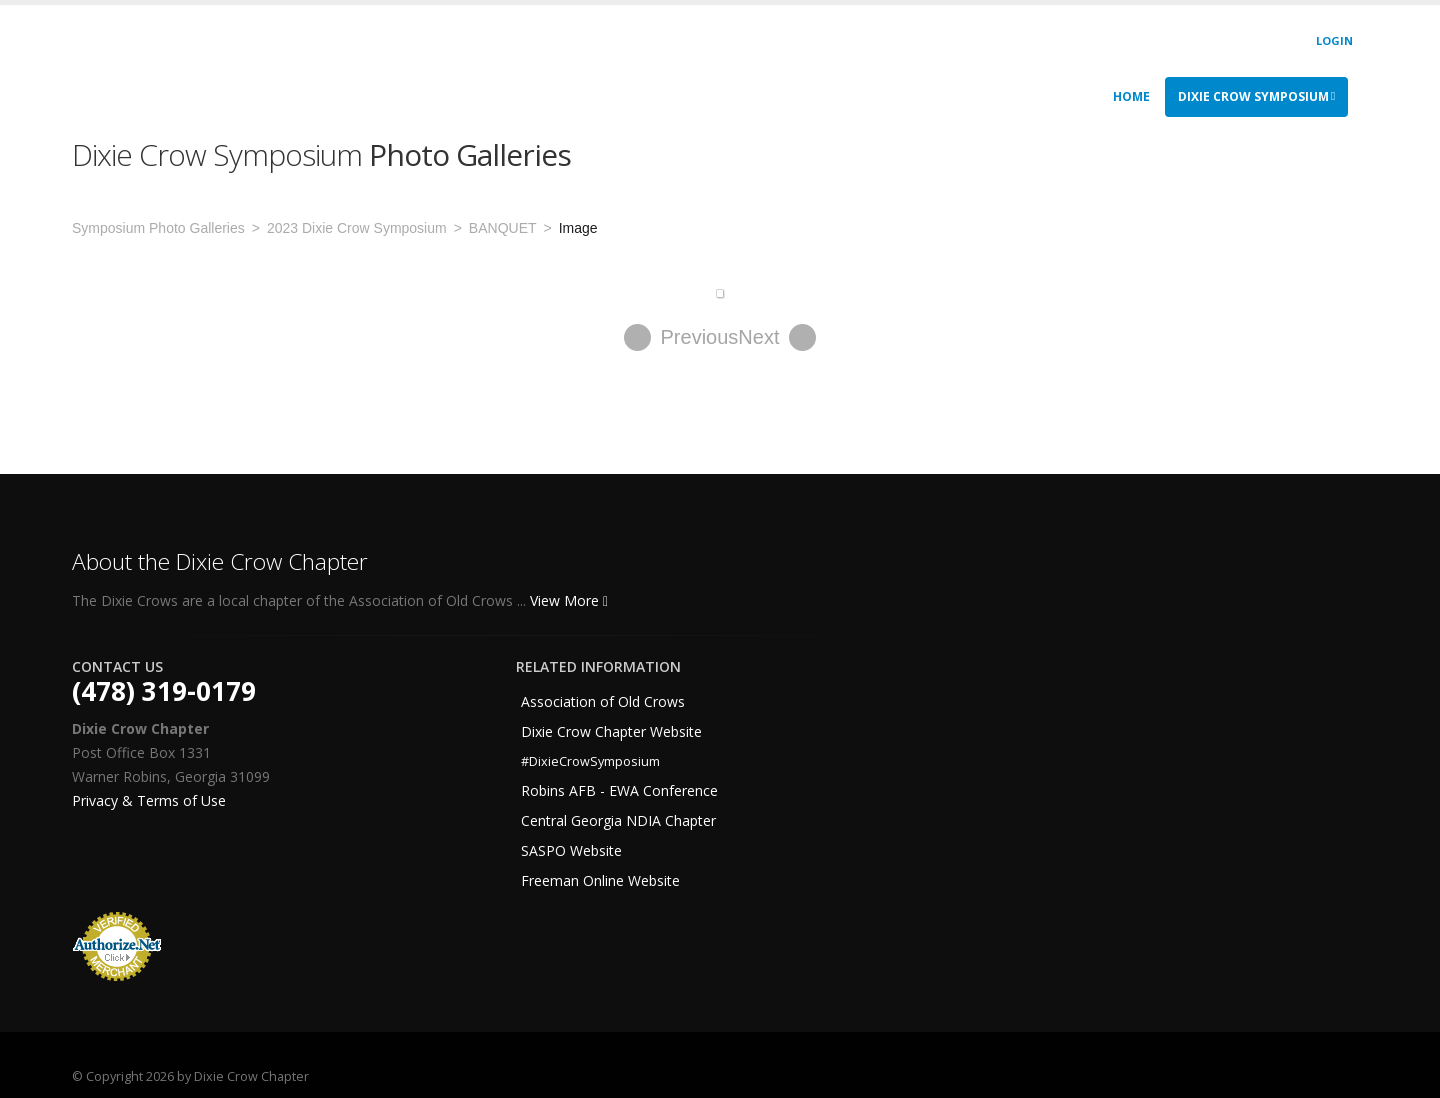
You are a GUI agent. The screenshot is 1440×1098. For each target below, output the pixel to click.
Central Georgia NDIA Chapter (618, 820)
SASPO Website (571, 850)
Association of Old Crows (603, 701)
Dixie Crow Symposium (1256, 96)
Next (777, 337)
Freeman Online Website (600, 880)
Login (1334, 40)
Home (1131, 96)
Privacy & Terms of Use (149, 800)
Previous (681, 337)
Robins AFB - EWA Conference (619, 790)
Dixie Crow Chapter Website (611, 731)
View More (569, 600)
